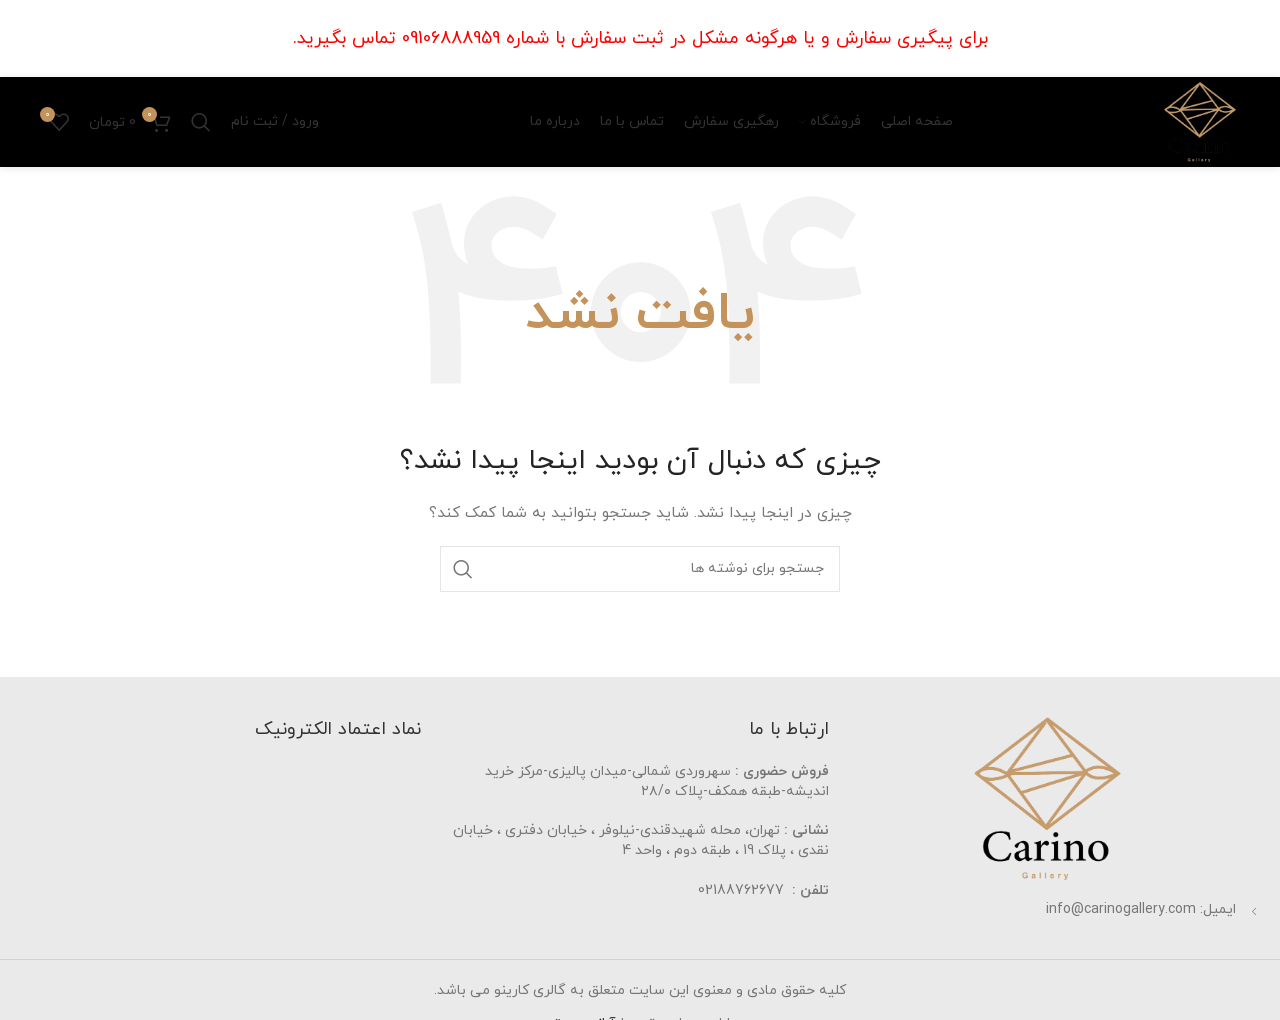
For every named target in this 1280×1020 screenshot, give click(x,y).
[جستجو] (201, 122)
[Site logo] (1200, 120)
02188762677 (741, 890)
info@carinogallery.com (1121, 909)
